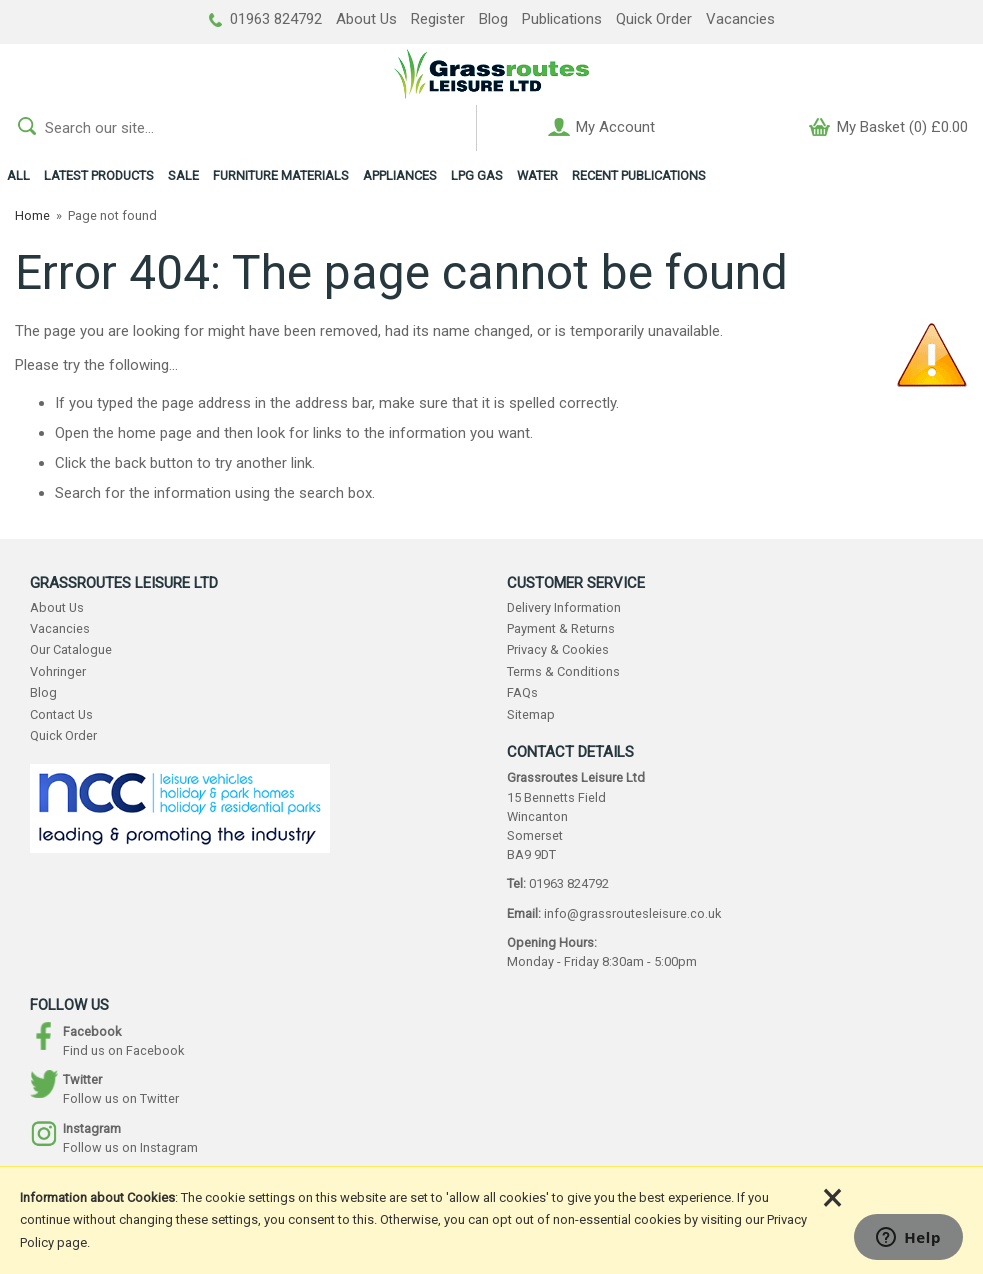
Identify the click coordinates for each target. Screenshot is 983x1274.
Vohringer (58, 671)
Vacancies (740, 19)
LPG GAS (477, 175)
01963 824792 (265, 19)
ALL (18, 175)
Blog (493, 19)
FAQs (522, 692)
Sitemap (531, 714)
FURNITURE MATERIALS (281, 175)
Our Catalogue (71, 649)
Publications (562, 19)
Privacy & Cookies (558, 649)
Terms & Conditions (563, 671)
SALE (183, 175)
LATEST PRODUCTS (99, 175)
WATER (537, 175)
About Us (366, 19)
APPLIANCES (400, 175)
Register (438, 19)
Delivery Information (564, 607)
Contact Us (61, 714)
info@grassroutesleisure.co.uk (632, 913)
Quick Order (654, 19)
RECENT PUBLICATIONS (639, 175)
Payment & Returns (561, 628)
